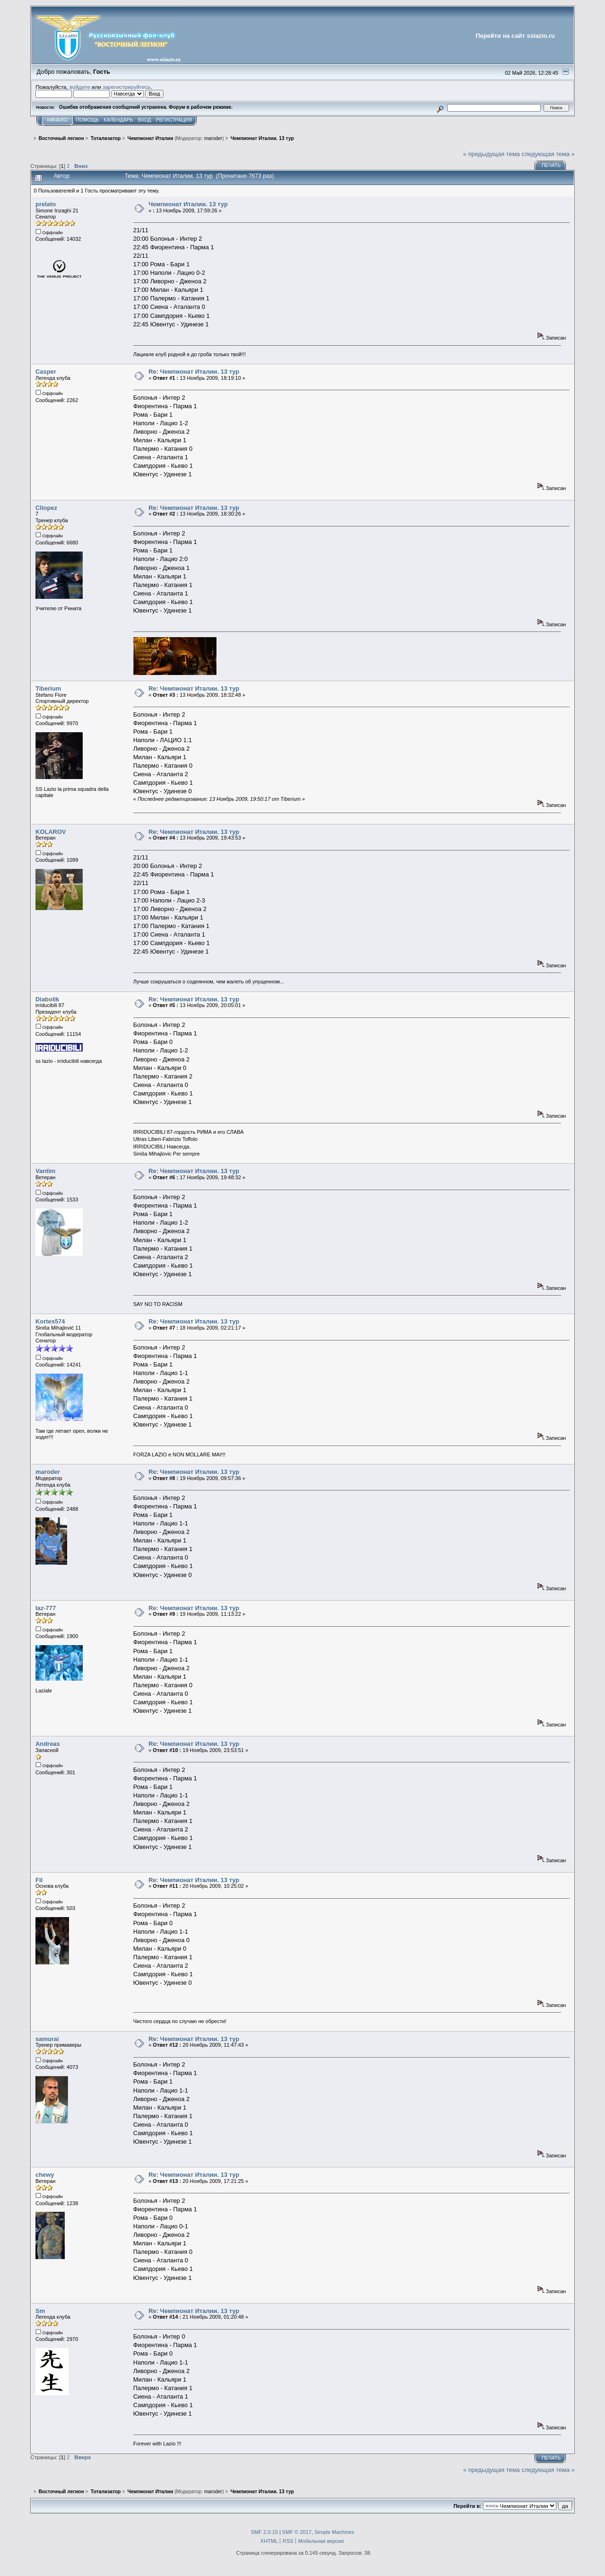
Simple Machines (334, 2532)
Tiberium (48, 688)
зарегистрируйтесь (127, 87)
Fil (39, 1880)
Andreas (47, 1743)
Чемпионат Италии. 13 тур (188, 204)
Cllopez (46, 507)
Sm (40, 2310)
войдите (79, 87)
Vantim (45, 1170)
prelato (45, 204)
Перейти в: (467, 2506)
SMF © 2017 (296, 2532)
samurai (47, 2038)
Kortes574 (50, 1321)
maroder (213, 138)
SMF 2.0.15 (264, 2532)
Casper (45, 371)
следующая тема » (548, 154)
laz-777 (45, 1608)
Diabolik (47, 999)
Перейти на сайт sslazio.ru (515, 35)
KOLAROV (50, 831)
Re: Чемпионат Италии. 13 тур (193, 371)
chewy (44, 2174)
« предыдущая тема (491, 154)
